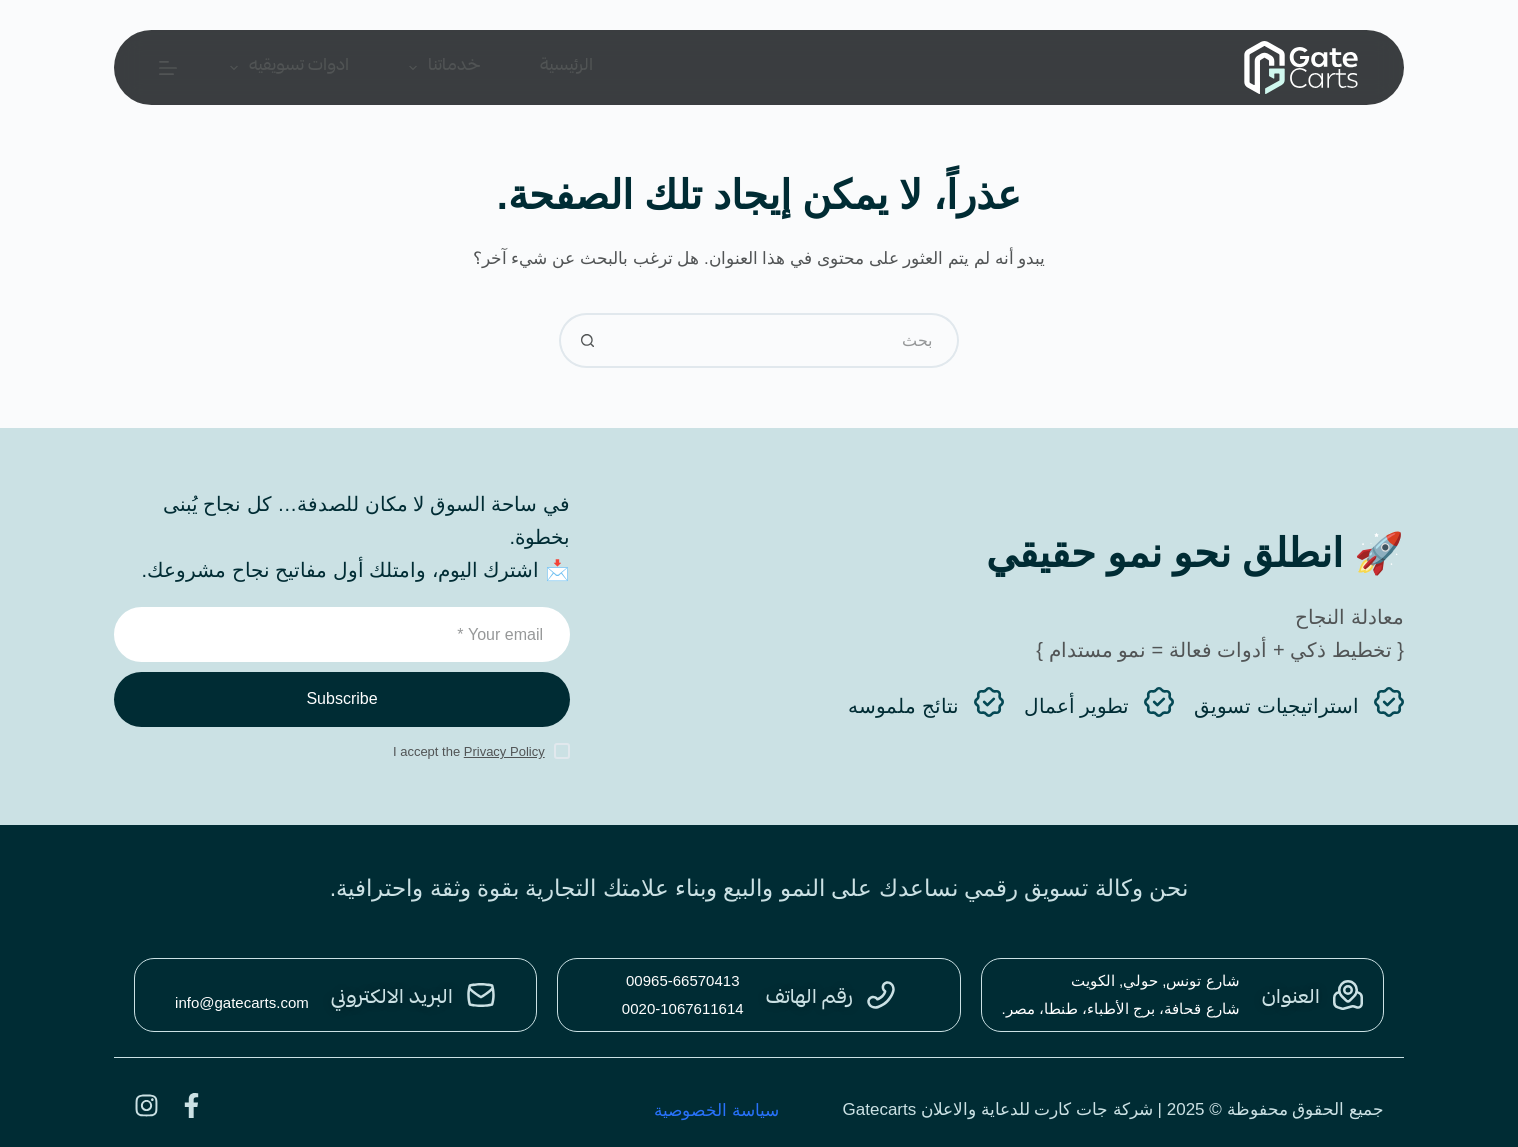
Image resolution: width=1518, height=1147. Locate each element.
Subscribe (341, 698)
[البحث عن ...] (786, 340)
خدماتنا (440, 66)
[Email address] (342, 634)
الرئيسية (566, 66)
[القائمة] (168, 68)
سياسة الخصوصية (716, 1110)
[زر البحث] (586, 340)
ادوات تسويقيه (285, 66)
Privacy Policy (504, 751)
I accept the (469, 751)
